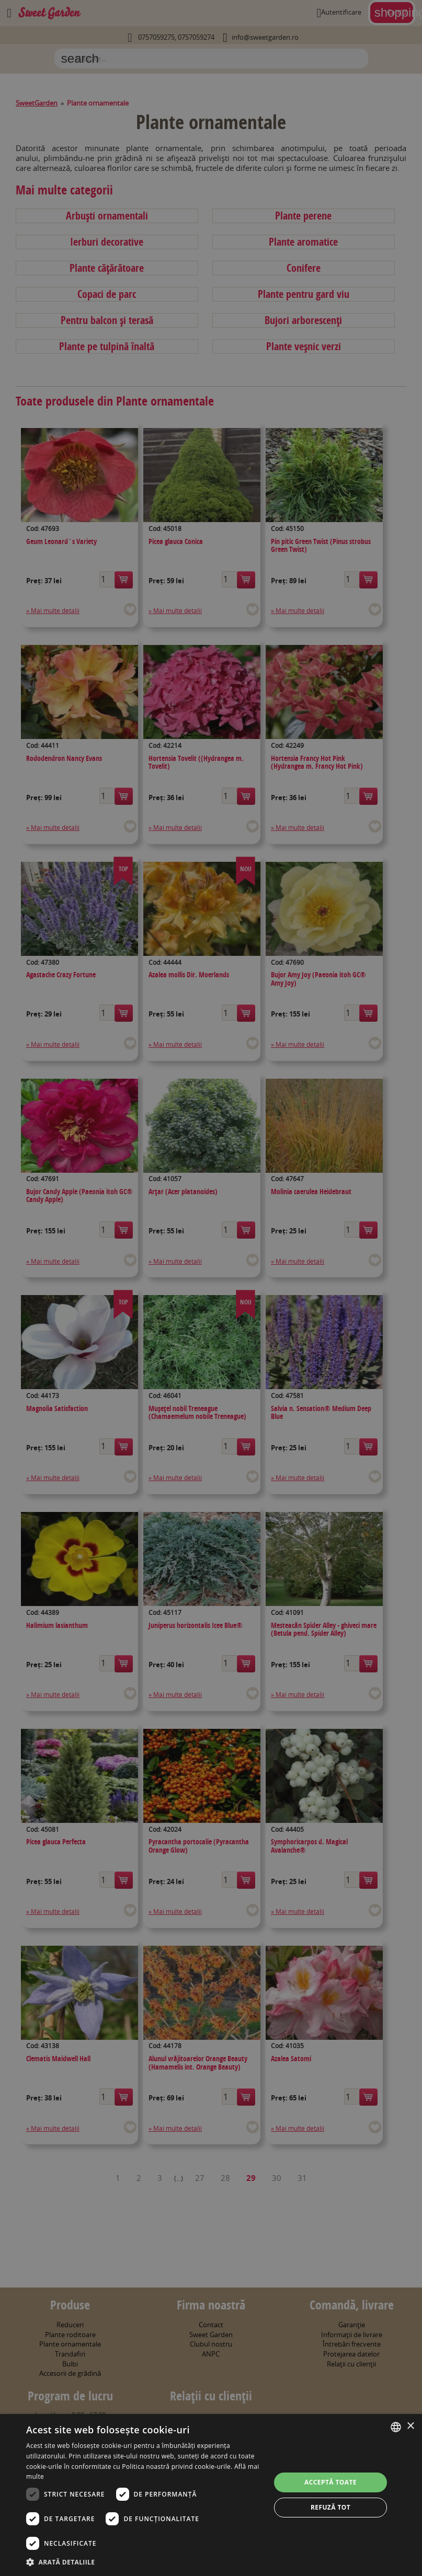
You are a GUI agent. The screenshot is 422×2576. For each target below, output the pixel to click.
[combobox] (396, 2427)
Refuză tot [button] (330, 2507)
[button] (144, 2562)
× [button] (410, 2426)
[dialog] (211, 2495)
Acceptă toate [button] (330, 2482)
